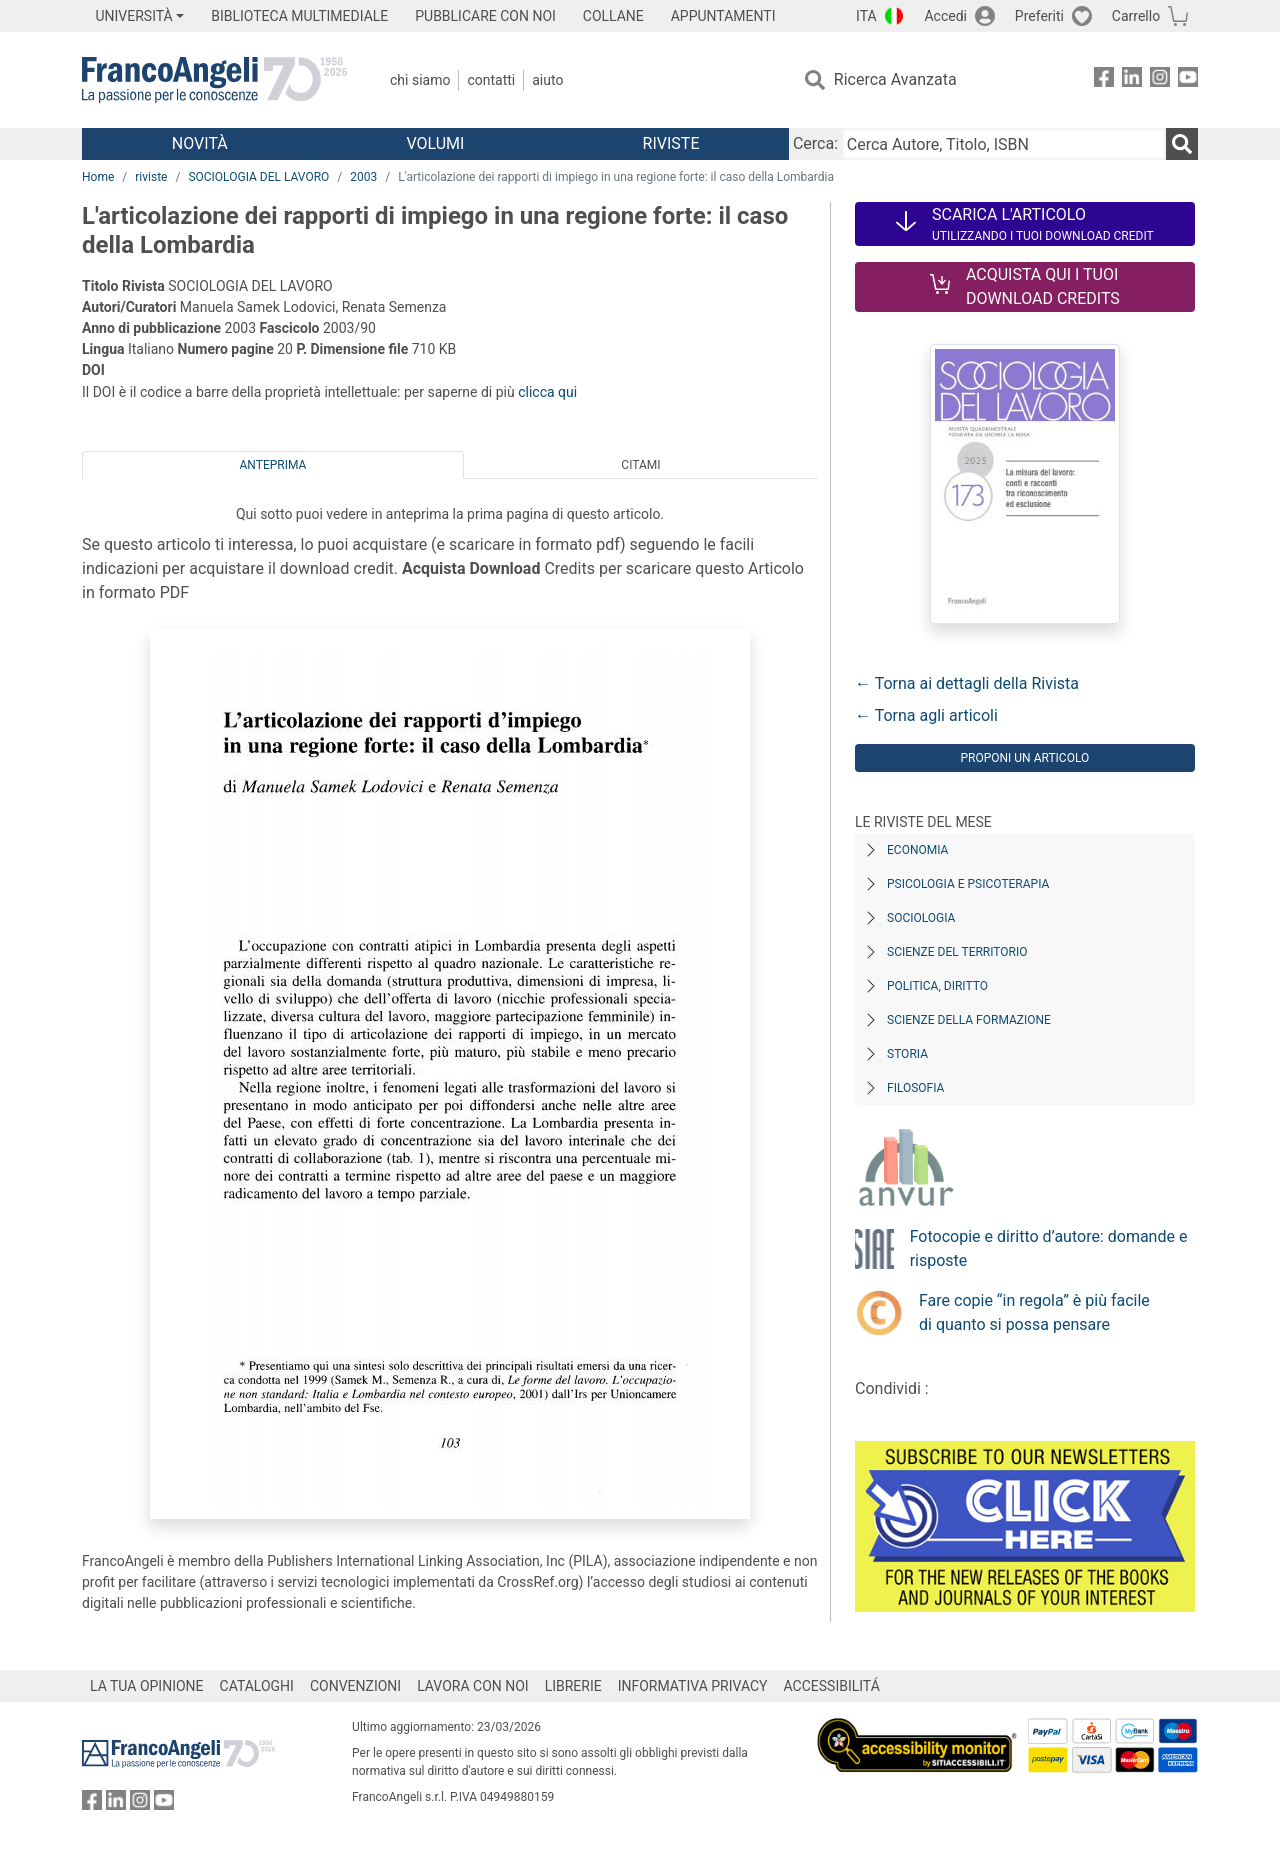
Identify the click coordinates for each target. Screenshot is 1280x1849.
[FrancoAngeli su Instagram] (1160, 80)
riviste (151, 177)
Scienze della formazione (969, 1020)
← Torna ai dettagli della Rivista (967, 683)
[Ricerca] (1182, 144)
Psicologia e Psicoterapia (968, 884)
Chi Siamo (420, 80)
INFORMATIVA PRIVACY (693, 1686)
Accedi (945, 16)
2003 (363, 177)
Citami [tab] (640, 465)
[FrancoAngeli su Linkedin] (1132, 80)
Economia (917, 850)
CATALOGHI (257, 1686)
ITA (866, 16)
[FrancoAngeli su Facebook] (1104, 80)
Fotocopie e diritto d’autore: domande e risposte (1049, 1248)
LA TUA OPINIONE (147, 1686)
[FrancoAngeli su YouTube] (1188, 80)
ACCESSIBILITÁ (832, 1686)
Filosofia (915, 1088)
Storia (907, 1054)
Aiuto (547, 80)
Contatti (491, 80)
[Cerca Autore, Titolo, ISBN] (1004, 144)
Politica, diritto (937, 986)
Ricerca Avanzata (895, 79)
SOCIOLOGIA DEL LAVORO (258, 177)
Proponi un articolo (1024, 758)
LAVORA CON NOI (473, 1686)
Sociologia (921, 918)
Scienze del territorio (957, 952)
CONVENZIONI (355, 1686)
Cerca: (815, 143)
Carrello (1136, 16)
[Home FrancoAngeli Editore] (214, 80)
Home (98, 177)
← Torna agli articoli (926, 715)
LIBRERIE (573, 1686)
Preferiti (1039, 16)
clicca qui (547, 392)
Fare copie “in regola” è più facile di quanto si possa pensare (1034, 1312)
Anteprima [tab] (273, 465)
